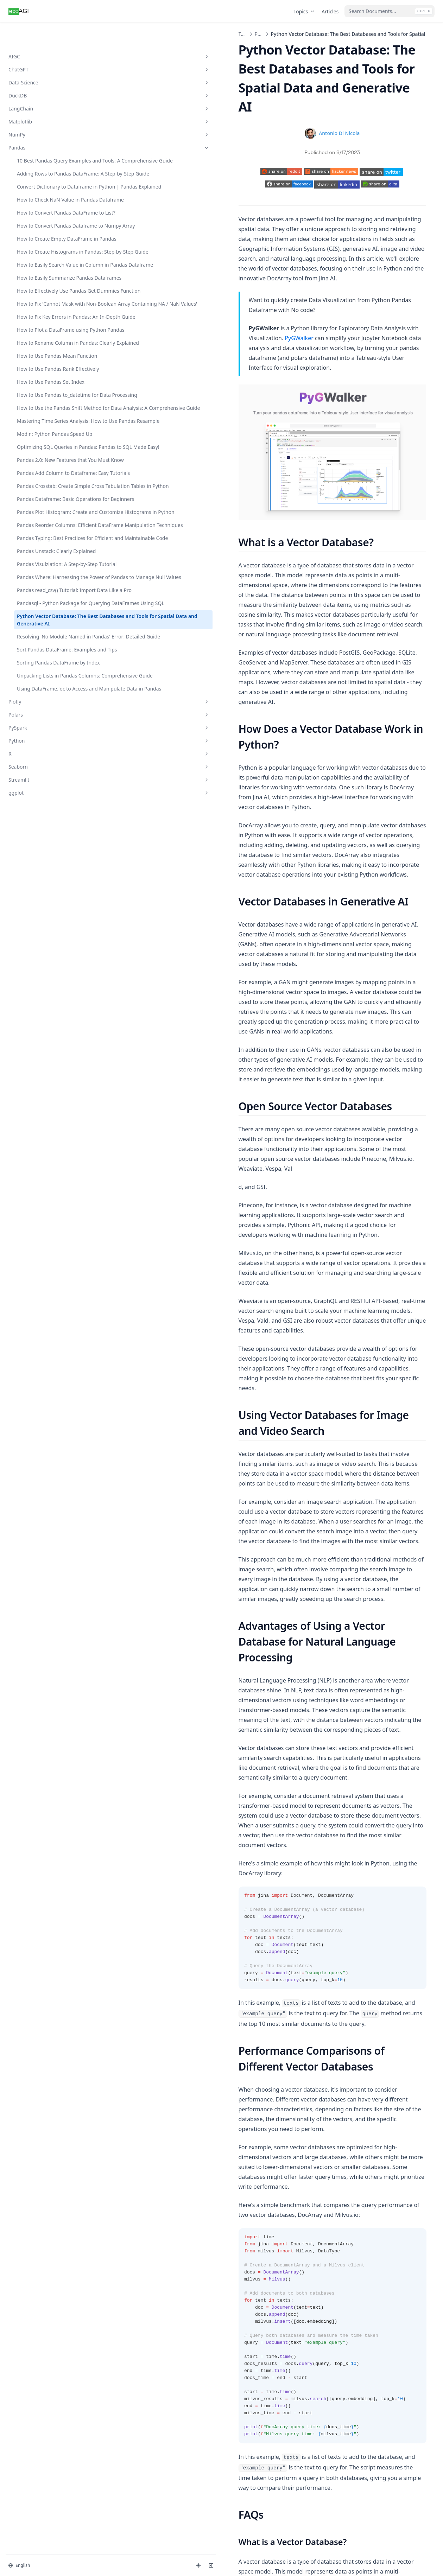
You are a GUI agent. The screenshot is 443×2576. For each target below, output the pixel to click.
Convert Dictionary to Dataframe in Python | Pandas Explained (43, 201)
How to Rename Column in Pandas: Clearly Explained (45, 505)
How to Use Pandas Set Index (43, 570)
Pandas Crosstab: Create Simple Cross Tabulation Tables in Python (45, 773)
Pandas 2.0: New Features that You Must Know (46, 729)
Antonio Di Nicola (273, 95)
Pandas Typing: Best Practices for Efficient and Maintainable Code (46, 877)
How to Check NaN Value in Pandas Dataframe (45, 225)
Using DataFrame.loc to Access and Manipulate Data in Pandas (44, 1168)
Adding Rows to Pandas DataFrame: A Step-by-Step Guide (44, 173)
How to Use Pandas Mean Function (46, 529)
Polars (43, 1201)
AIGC (43, 34)
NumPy (43, 112)
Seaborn (43, 1254)
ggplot (43, 1280)
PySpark (43, 1214)
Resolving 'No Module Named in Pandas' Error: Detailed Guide (45, 1072)
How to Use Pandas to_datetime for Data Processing (41, 594)
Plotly (43, 1188)
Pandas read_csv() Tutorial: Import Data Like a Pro (46, 981)
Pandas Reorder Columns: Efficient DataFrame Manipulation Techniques (47, 849)
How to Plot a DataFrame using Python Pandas (46, 481)
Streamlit (43, 1267)
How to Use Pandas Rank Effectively (45, 549)
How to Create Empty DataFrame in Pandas (41, 294)
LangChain (43, 86)
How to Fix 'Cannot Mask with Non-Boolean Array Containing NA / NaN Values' (45, 425)
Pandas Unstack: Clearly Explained (44, 902)
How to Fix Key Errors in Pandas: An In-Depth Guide (44, 457)
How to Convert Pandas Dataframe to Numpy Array (44, 269)
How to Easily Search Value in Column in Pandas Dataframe (40, 345)
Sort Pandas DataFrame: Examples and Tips (45, 1096)
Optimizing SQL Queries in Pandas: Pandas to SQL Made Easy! (47, 705)
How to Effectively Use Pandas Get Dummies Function (42, 394)
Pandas (43, 125)
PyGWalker (339, 238)
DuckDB (43, 73)
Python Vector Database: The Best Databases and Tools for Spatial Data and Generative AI (46, 1040)
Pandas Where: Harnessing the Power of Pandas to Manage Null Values (45, 949)
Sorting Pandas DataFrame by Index (40, 1116)
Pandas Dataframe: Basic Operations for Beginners (46, 798)
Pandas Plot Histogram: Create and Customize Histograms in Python (44, 822)
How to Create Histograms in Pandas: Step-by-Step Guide (47, 318)
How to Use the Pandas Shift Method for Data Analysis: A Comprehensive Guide (43, 625)
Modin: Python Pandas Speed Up (43, 681)
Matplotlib (43, 99)
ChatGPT (43, 47)
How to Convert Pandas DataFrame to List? (44, 245)
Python (43, 1228)
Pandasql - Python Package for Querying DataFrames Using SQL (43, 1009)
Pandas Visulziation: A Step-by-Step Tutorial (42, 922)
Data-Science (43, 60)
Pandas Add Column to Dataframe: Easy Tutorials (46, 750)
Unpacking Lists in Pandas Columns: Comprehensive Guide (47, 1140)
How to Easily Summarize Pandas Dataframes (46, 370)
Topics (304, 11)
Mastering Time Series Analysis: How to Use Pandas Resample (42, 657)
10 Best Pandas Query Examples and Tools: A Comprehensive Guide (42, 145)
